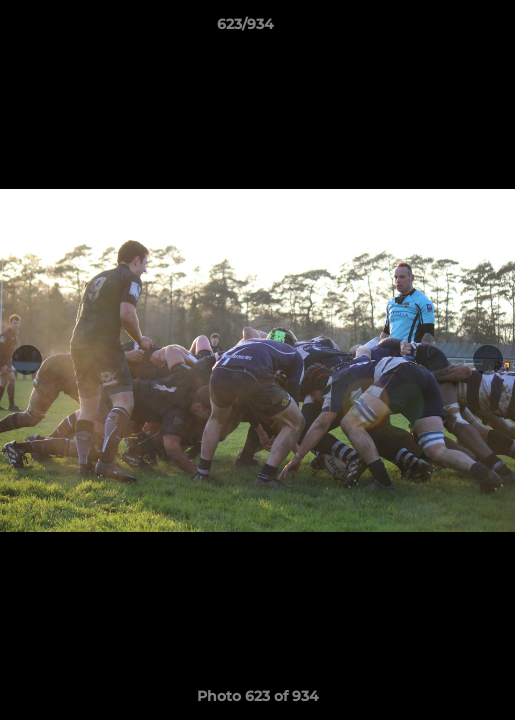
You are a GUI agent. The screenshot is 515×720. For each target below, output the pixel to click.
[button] (443, 29)
